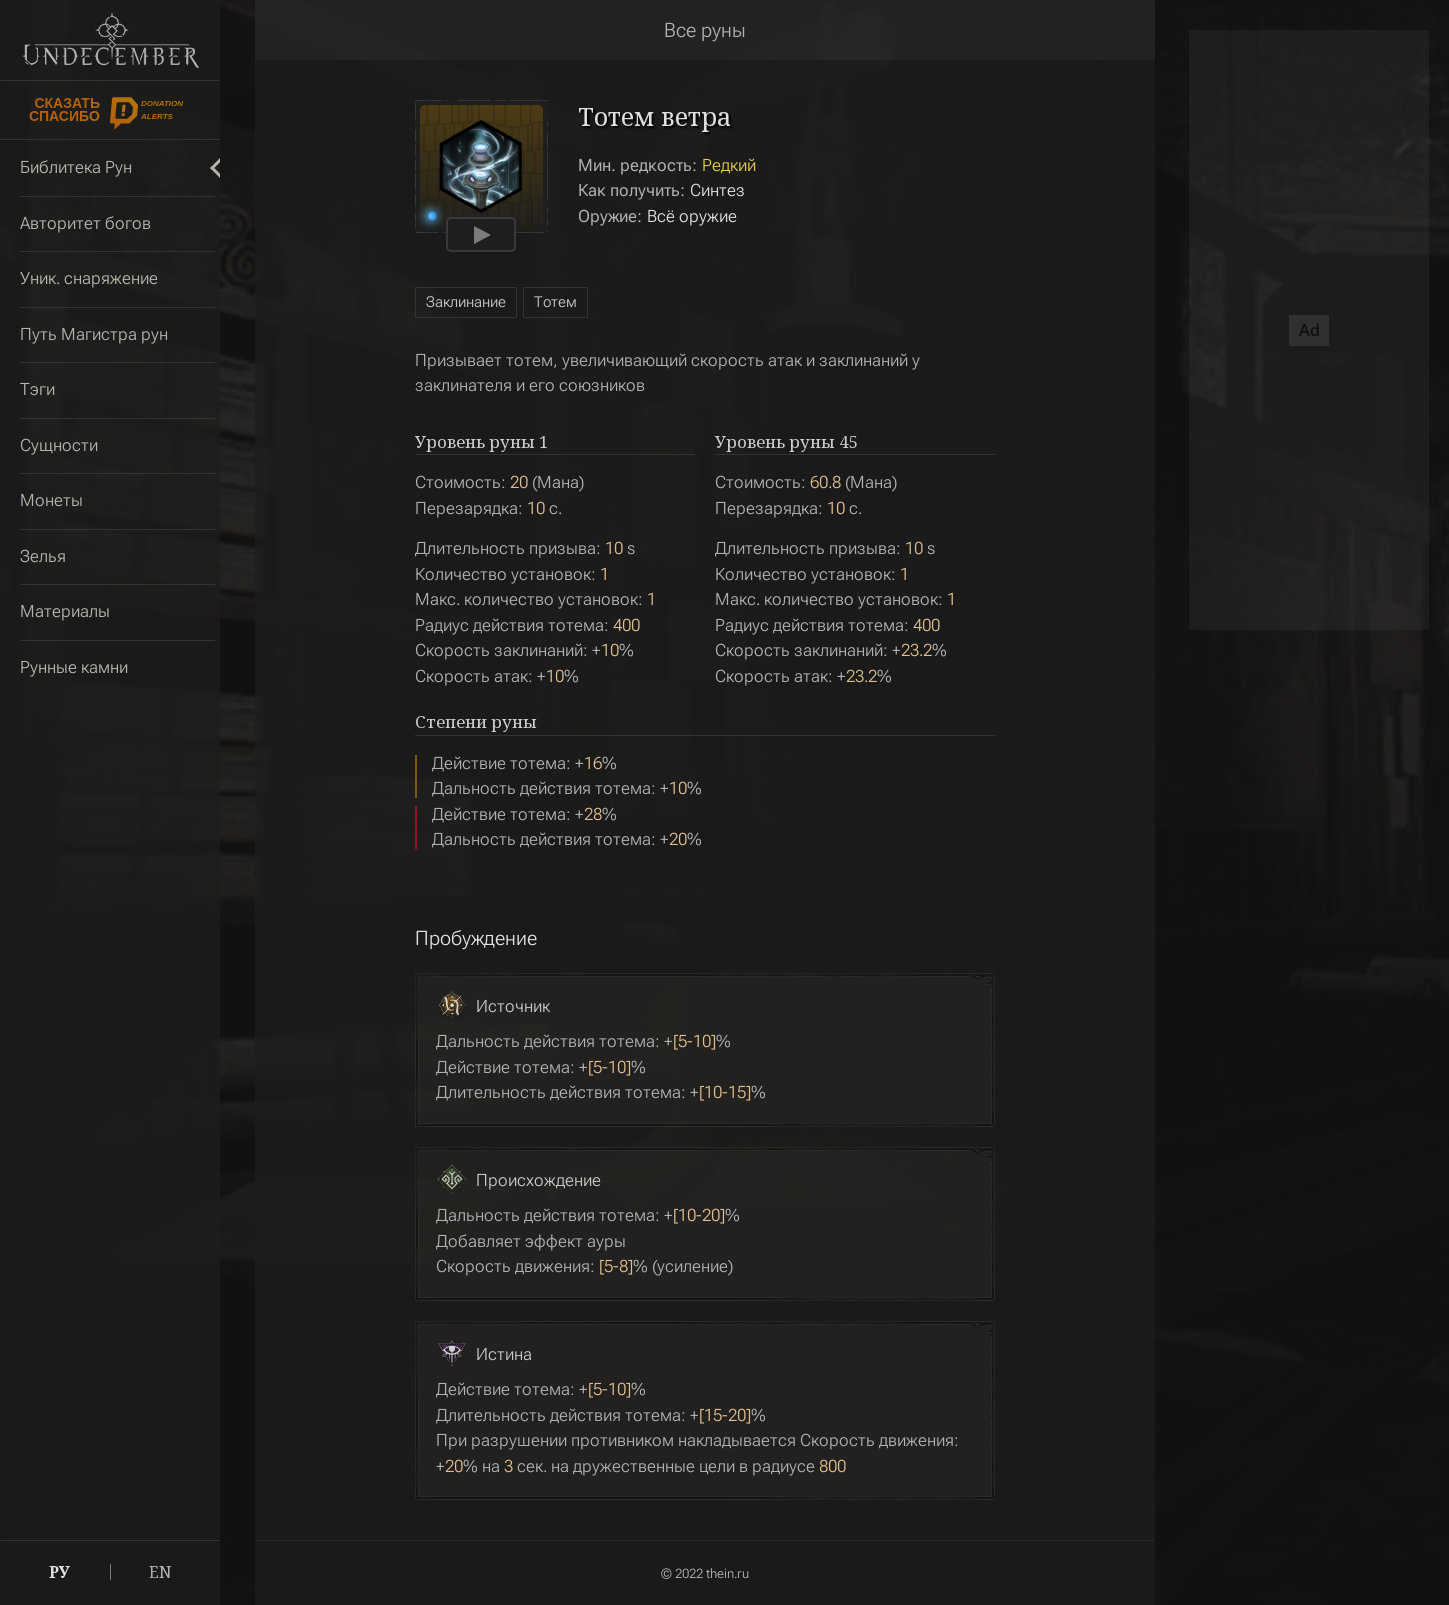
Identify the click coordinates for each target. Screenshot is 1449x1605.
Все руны (705, 30)
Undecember (110, 40)
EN (160, 1572)
